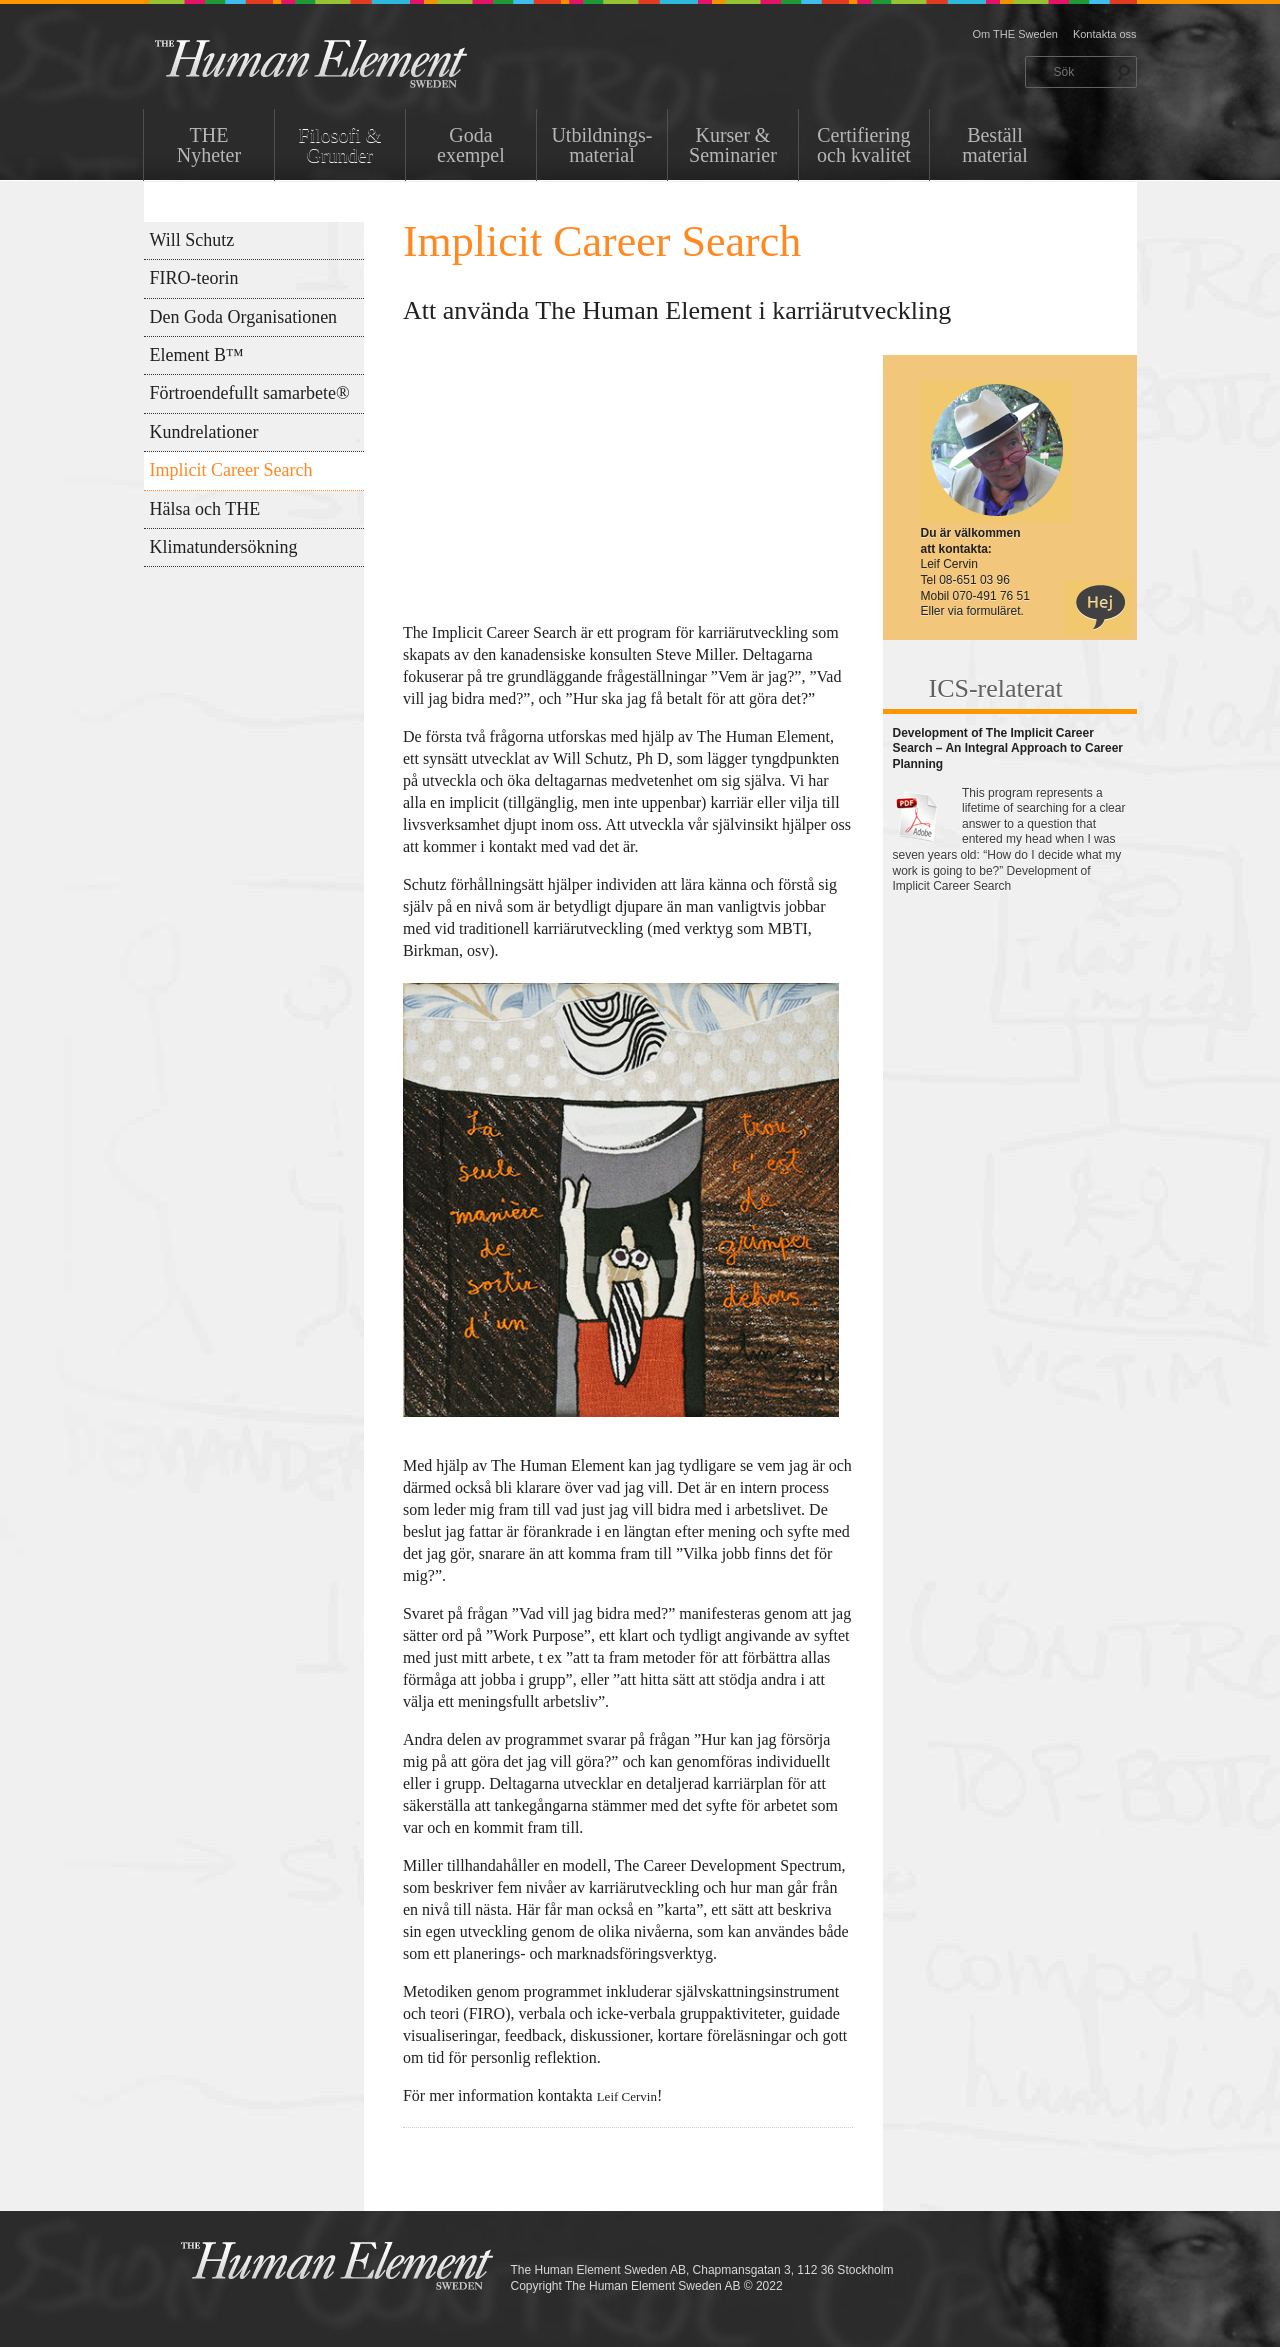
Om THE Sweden (1015, 34)
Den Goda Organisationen (244, 317)
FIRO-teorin (194, 278)
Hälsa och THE (205, 509)
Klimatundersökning (224, 547)
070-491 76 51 (991, 596)
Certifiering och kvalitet (864, 145)
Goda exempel (471, 145)
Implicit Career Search (231, 470)
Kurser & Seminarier (733, 145)
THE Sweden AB (341, 62)
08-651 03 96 (974, 580)
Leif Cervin (627, 2096)
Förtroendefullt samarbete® (250, 393)
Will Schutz (192, 240)
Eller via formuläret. (972, 611)
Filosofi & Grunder (340, 145)
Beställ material (995, 145)
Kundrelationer (204, 432)
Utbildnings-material (601, 145)
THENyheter (209, 145)
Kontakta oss (1105, 34)
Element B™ (197, 355)
